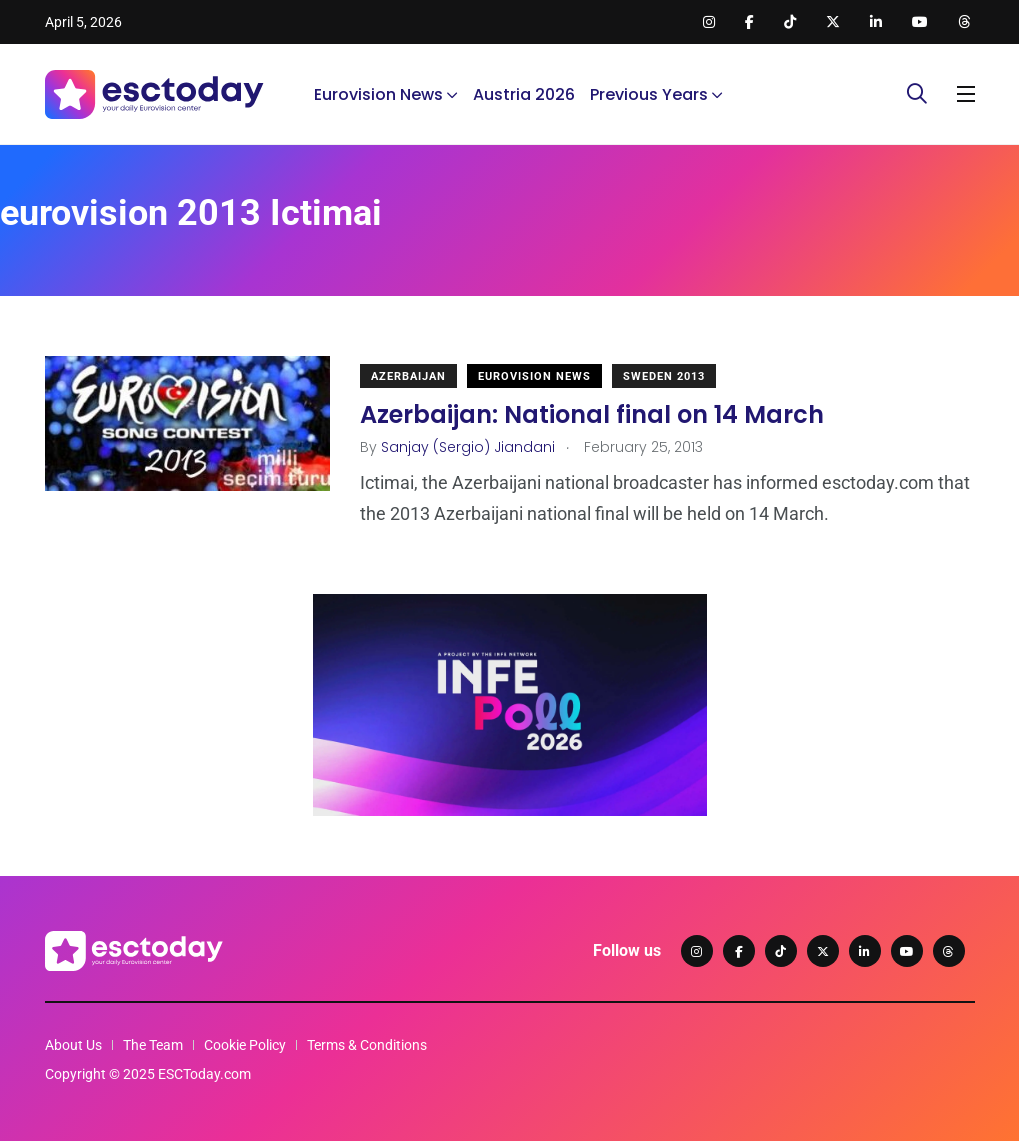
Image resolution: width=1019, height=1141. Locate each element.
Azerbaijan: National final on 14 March (592, 414)
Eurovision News (378, 94)
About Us (73, 1045)
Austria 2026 (524, 94)
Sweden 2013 (664, 376)
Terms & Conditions (367, 1045)
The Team (153, 1045)
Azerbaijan (408, 376)
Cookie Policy (245, 1045)
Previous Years (649, 94)
